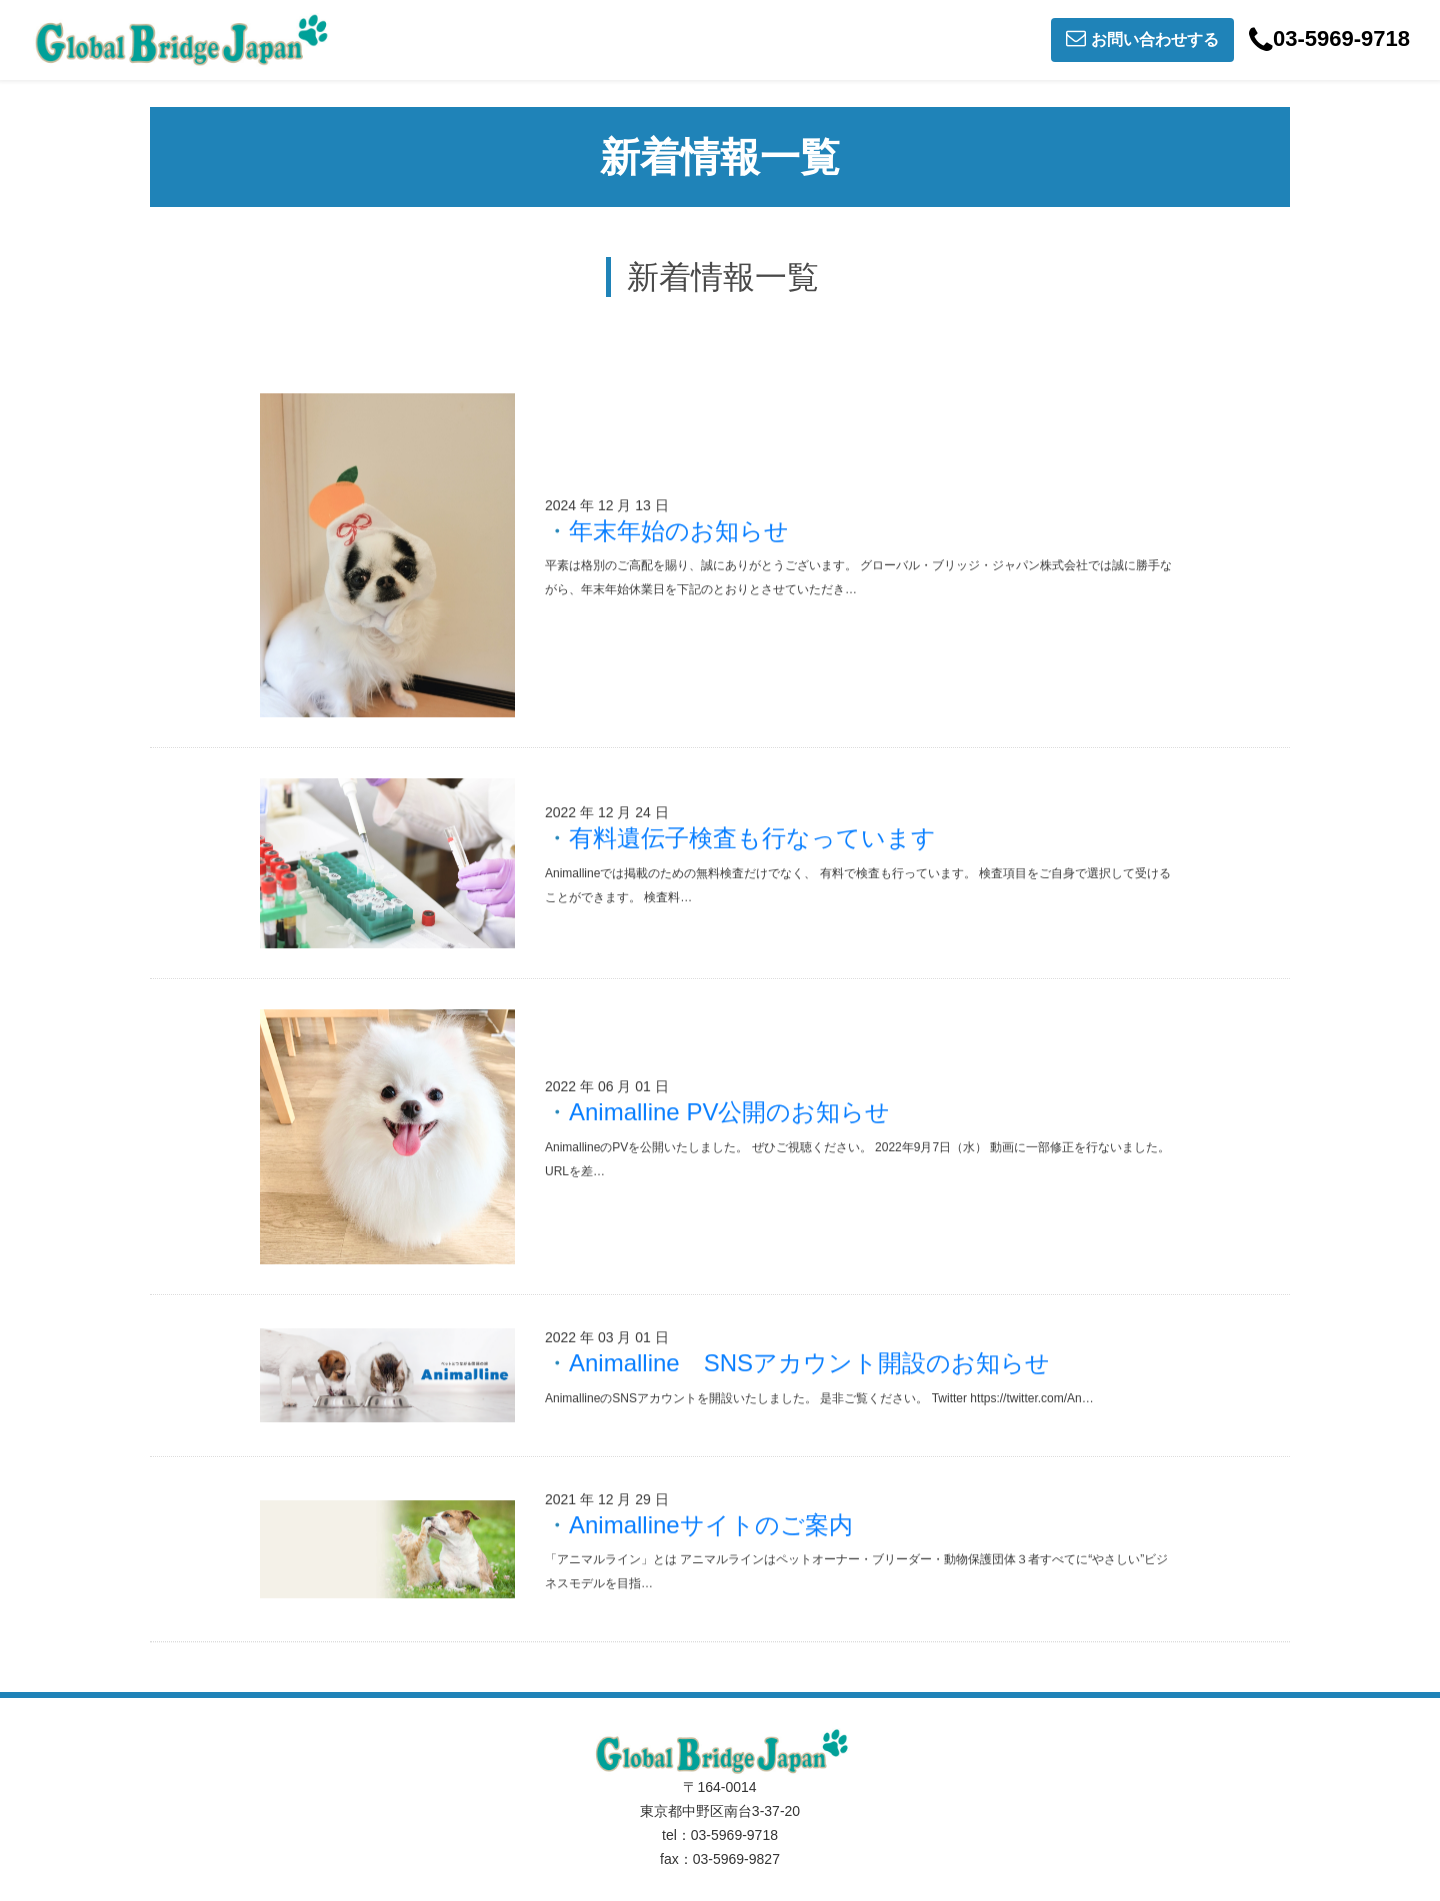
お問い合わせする (1142, 38)
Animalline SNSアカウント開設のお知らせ (809, 1362)
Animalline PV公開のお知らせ (729, 1112)
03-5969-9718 (1329, 40)
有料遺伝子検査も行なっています (752, 838)
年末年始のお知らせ (679, 530)
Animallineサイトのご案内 (711, 1524)
